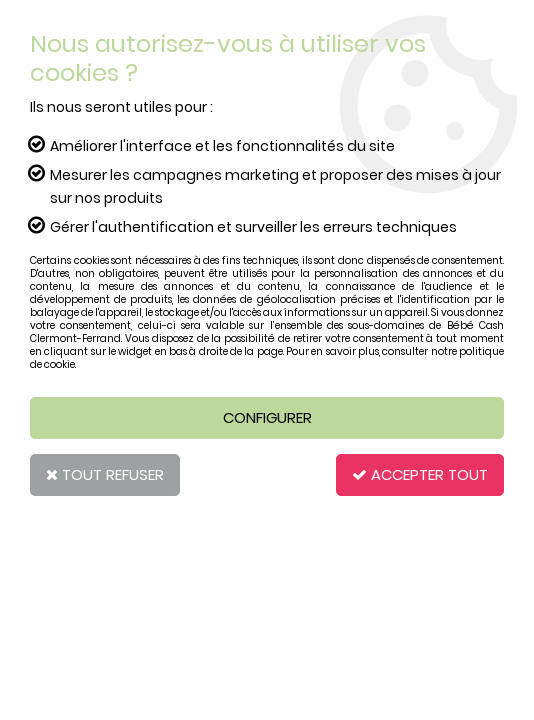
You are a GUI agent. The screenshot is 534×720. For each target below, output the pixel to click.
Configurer (267, 417)
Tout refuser (105, 474)
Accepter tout (420, 474)
